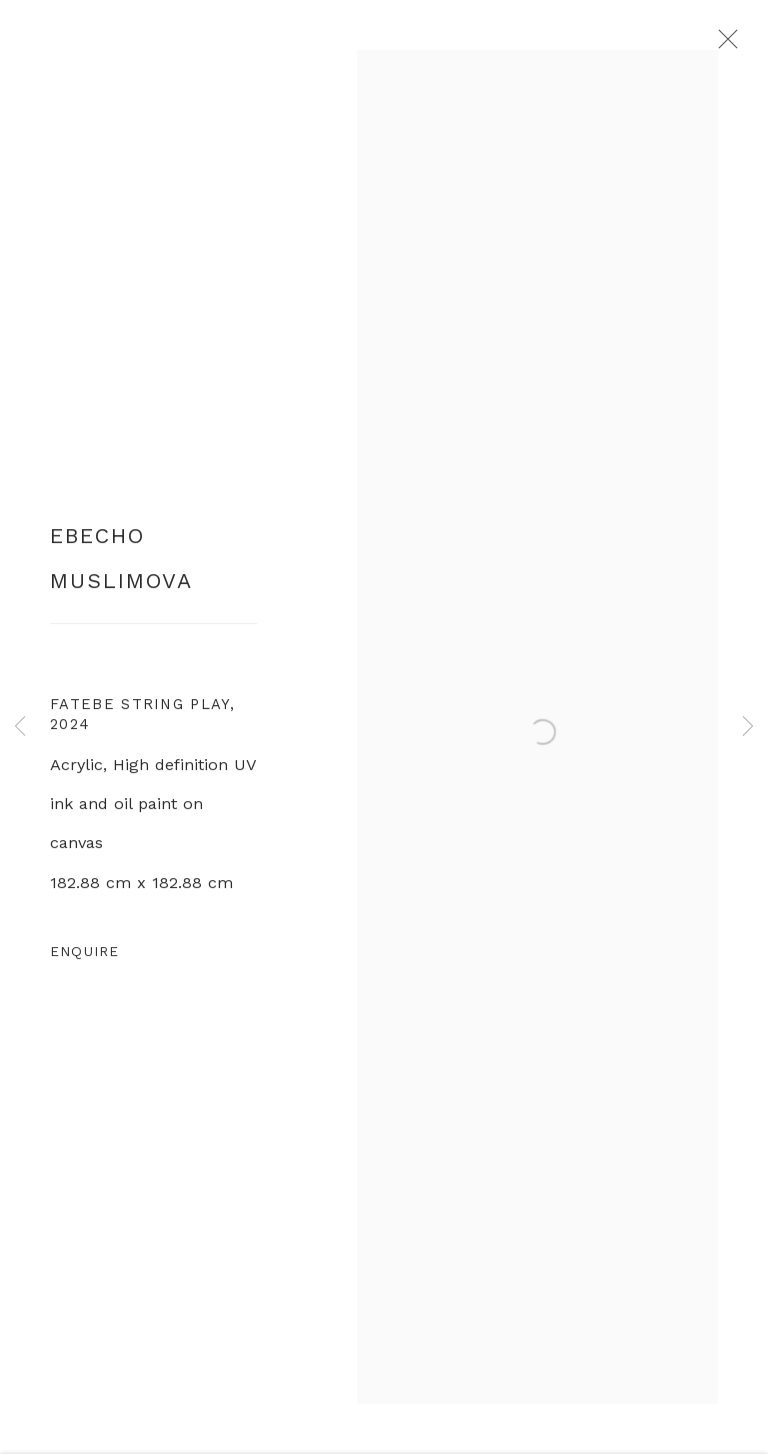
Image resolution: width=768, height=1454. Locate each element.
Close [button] (728, 45)
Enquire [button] (85, 957)
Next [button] (748, 727)
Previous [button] (20, 727)
